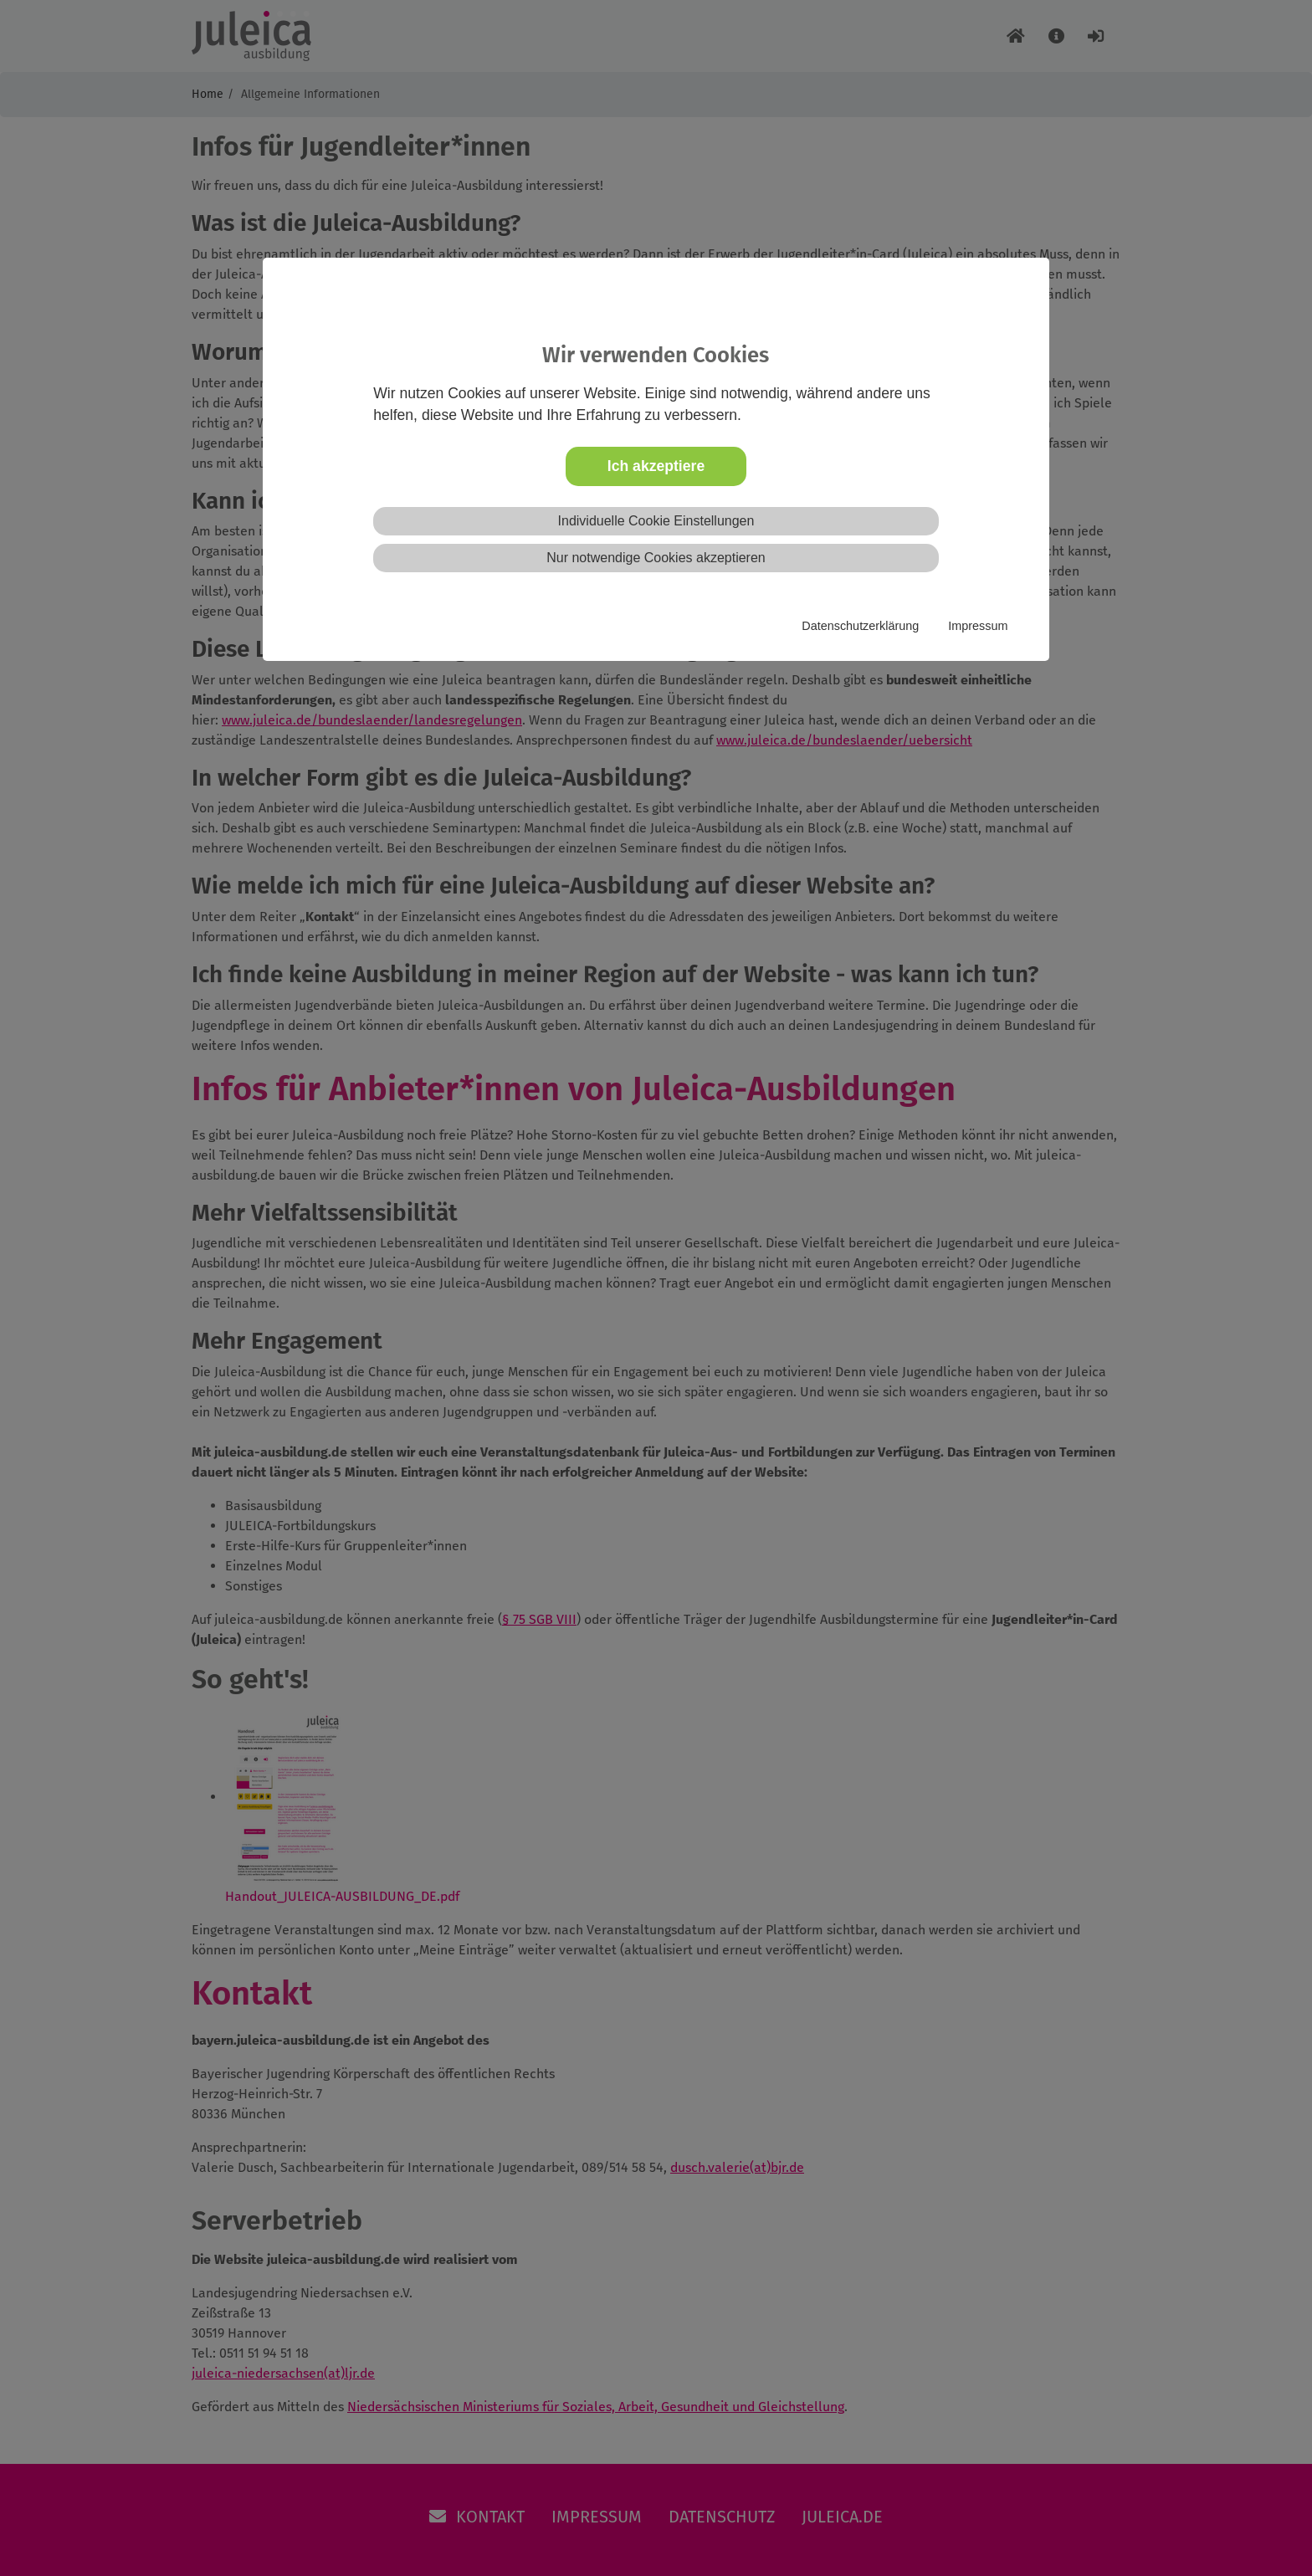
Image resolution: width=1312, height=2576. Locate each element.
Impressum (977, 625)
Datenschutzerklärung (860, 625)
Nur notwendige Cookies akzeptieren (655, 558)
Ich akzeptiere (656, 466)
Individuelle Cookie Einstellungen (656, 521)
